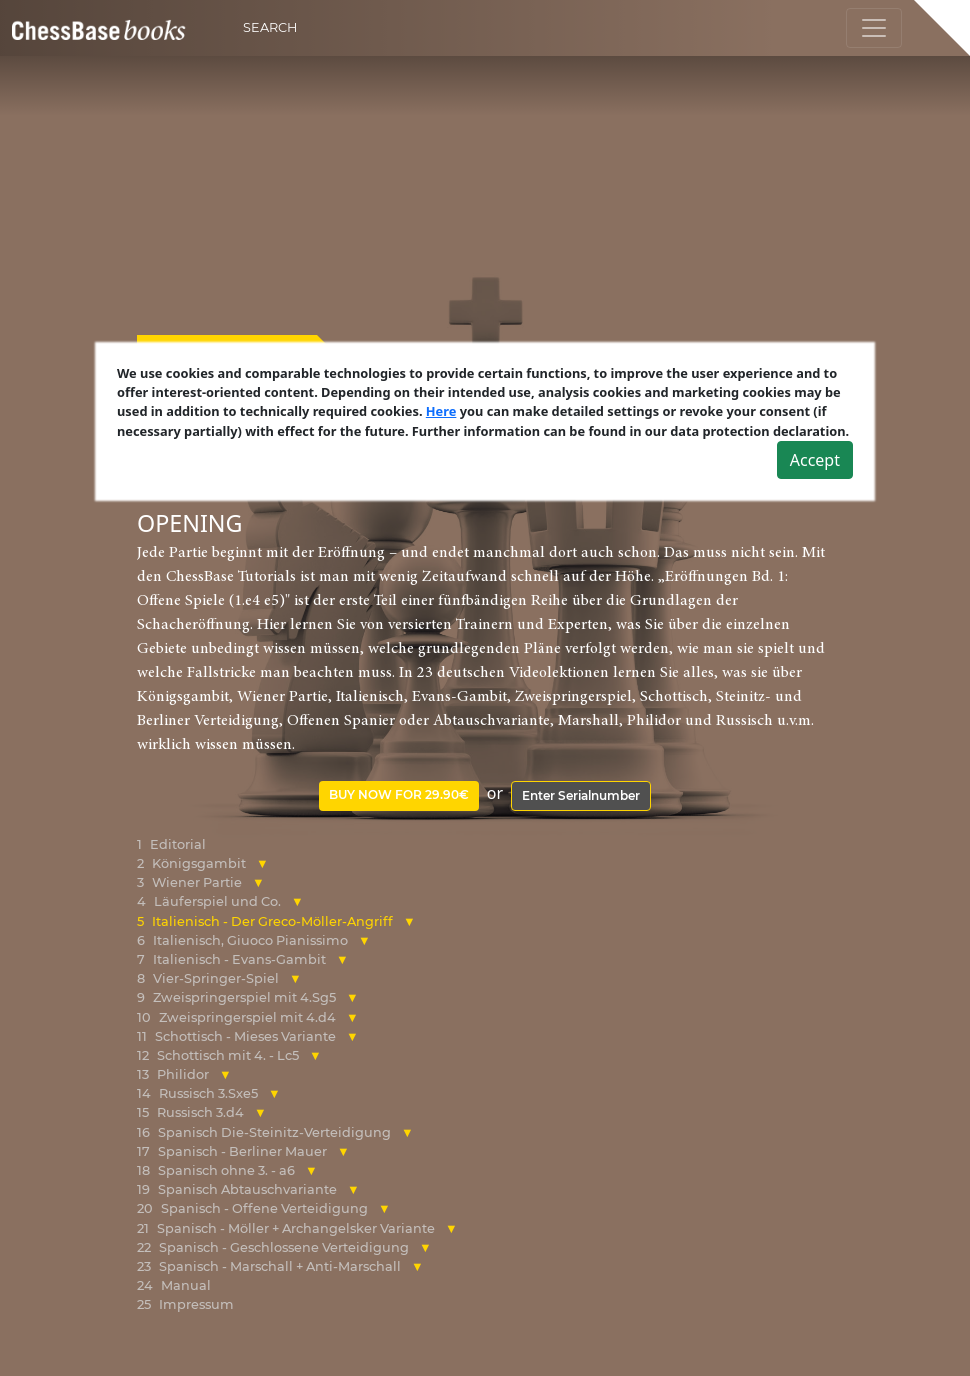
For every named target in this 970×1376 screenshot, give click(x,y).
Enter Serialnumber (581, 795)
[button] (262, 863)
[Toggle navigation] (874, 28)
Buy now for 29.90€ (399, 794)
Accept (815, 460)
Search (270, 27)
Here (441, 411)
